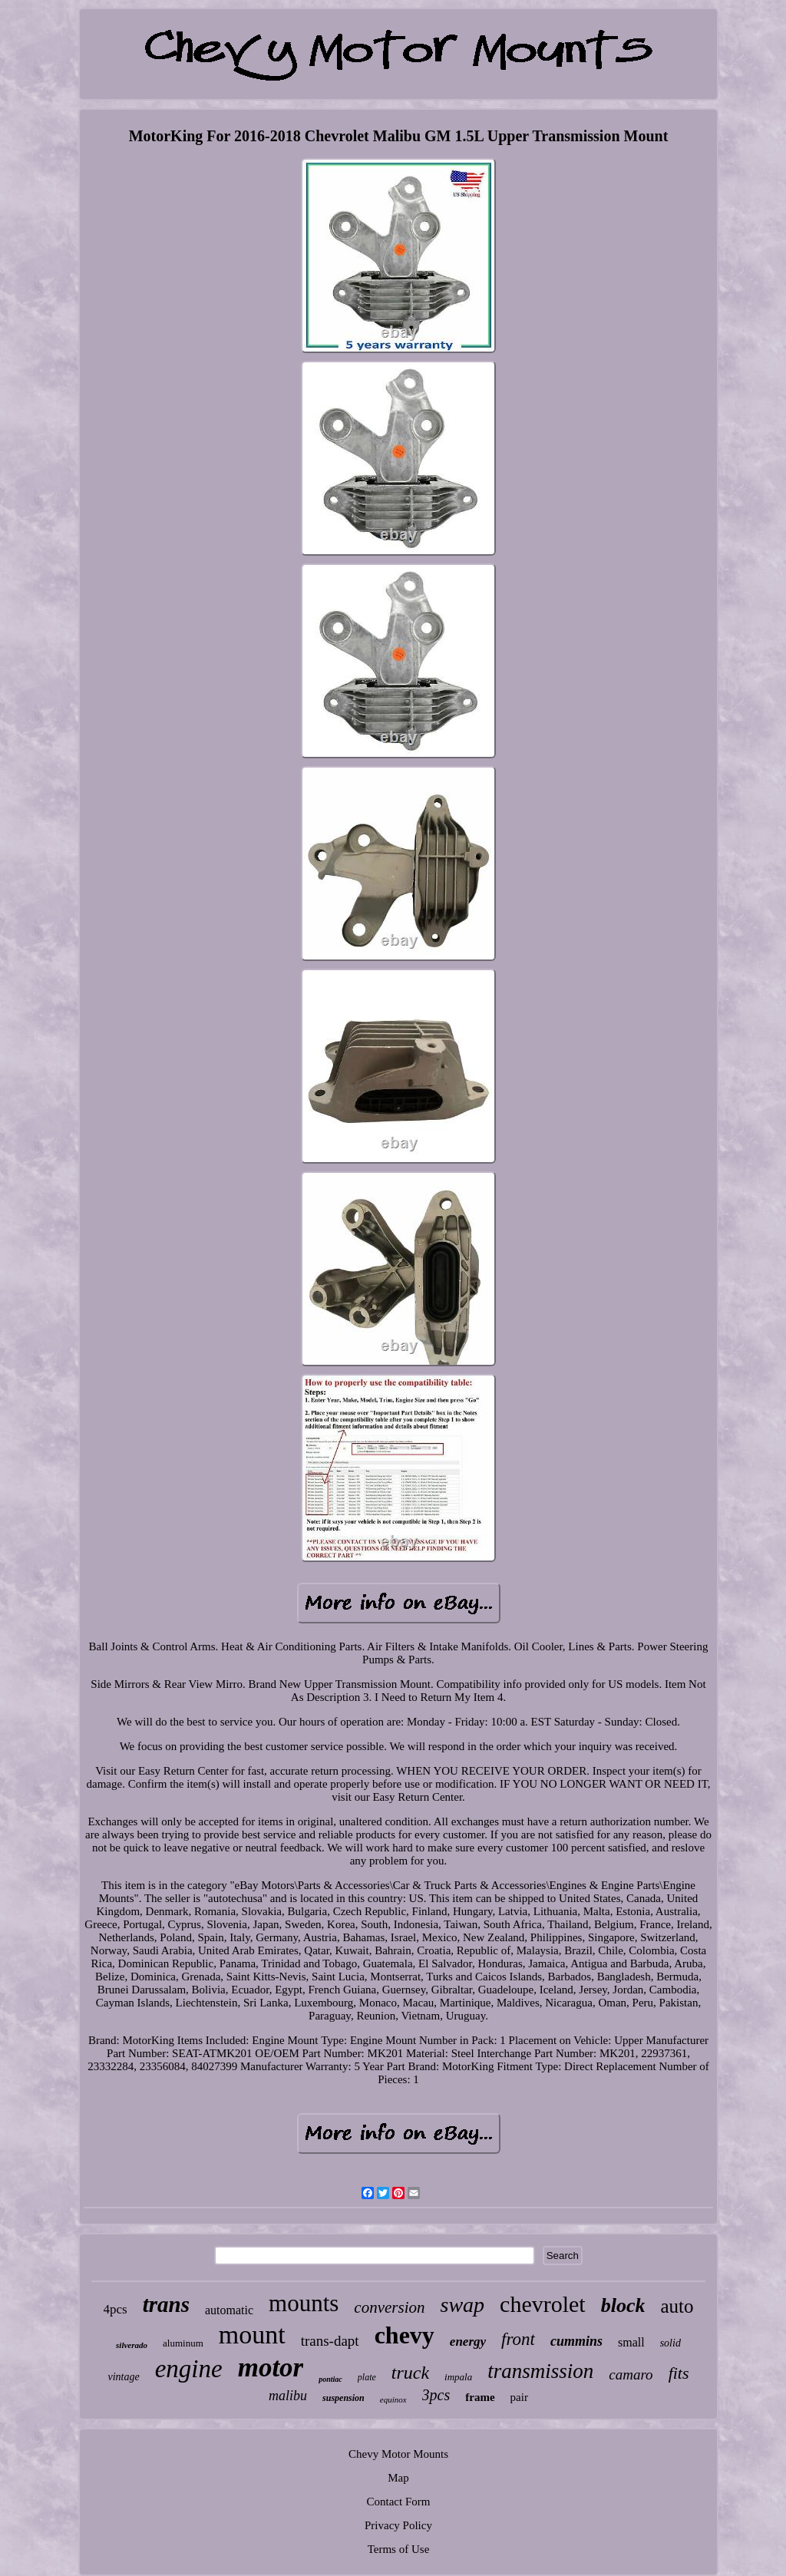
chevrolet (543, 2304)
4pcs (115, 2309)
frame (479, 2397)
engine (189, 2369)
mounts (304, 2303)
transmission (540, 2371)
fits (679, 2373)
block (623, 2305)
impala (458, 2377)
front (518, 2339)
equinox (393, 2399)
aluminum (183, 2343)
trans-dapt (330, 2341)
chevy (404, 2335)
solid (670, 2343)
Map (398, 2478)
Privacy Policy (398, 2525)
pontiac (330, 2379)
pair (519, 2397)
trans (166, 2304)
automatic (229, 2310)
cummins (576, 2341)
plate (367, 2377)
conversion (389, 2307)
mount (252, 2334)
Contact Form (399, 2501)
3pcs (436, 2394)
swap (462, 2305)
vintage (123, 2377)
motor (271, 2368)
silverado (131, 2345)
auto (676, 2306)
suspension (343, 2398)
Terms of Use (399, 2549)
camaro (630, 2374)
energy (468, 2341)
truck (410, 2373)
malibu (288, 2395)
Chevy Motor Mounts (398, 2454)
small (631, 2342)
